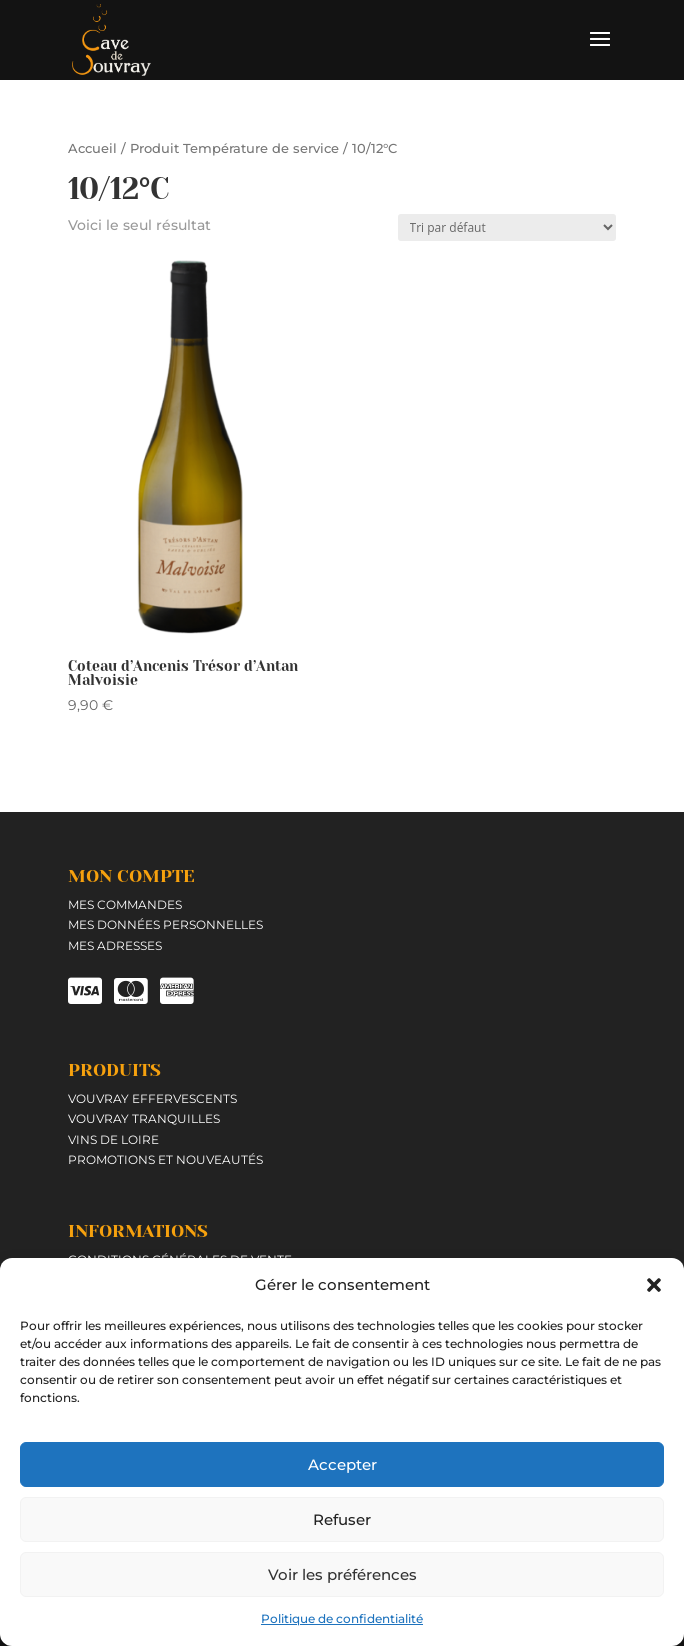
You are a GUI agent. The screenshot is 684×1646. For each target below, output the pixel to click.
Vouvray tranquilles (144, 1118)
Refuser (342, 1519)
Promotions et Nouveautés (165, 1159)
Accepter (342, 1464)
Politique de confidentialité (342, 1618)
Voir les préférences (342, 1574)
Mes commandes (125, 904)
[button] (654, 1285)
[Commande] (507, 227)
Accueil (92, 148)
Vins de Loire (113, 1139)
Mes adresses (115, 945)
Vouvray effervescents (152, 1098)
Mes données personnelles (165, 924)
